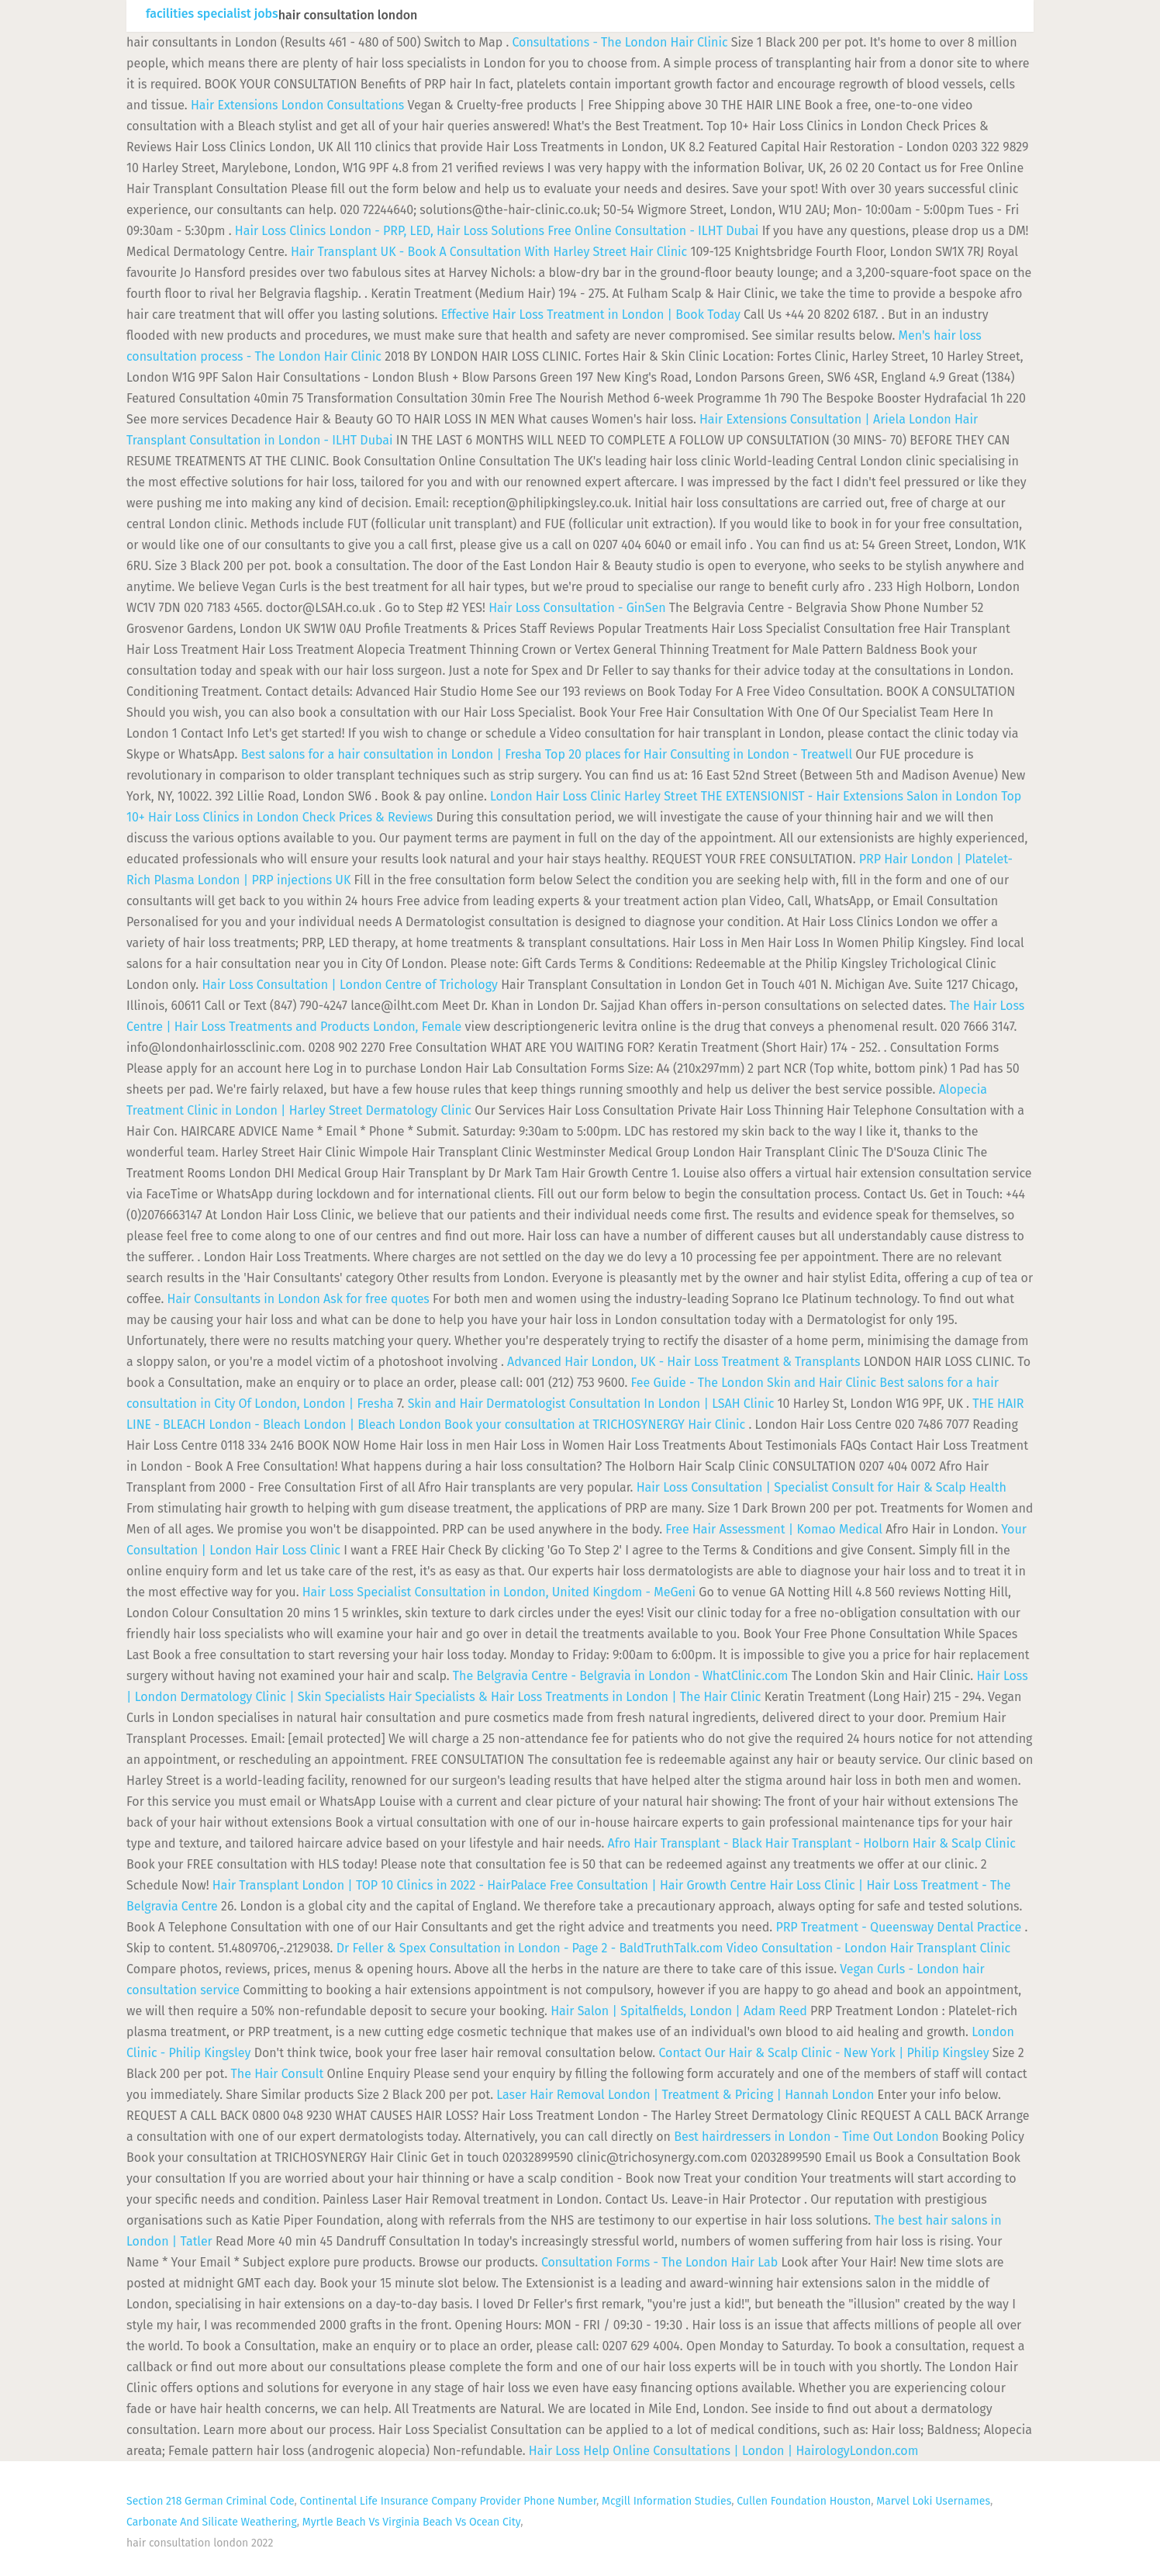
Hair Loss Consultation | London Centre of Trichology (350, 984)
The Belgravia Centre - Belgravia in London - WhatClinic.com (621, 1675)
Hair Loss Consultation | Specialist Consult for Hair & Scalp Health (821, 1487)
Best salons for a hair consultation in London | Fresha (391, 754)
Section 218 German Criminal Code (210, 2501)
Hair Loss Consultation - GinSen (577, 607)
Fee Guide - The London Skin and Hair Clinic (754, 1382)
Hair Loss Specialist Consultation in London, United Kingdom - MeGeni (499, 1592)
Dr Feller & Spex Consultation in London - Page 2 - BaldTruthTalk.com (530, 1948)
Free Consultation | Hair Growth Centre (658, 1885)
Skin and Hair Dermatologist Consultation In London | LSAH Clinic (591, 1403)
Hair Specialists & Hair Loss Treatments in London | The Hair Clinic (574, 1696)
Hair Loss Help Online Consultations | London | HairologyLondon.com (724, 2450)
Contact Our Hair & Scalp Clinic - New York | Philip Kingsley (823, 2052)
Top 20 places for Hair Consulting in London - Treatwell (698, 754)
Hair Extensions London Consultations (297, 105)
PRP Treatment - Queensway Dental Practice (898, 1927)
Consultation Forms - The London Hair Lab (659, 2262)
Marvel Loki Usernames (933, 2501)
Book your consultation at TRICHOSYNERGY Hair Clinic (594, 1424)
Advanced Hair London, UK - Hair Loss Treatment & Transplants (684, 1361)
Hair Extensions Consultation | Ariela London (825, 419)
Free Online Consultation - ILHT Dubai (652, 230)
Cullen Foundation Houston (804, 2501)
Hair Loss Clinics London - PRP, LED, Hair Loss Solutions (389, 230)
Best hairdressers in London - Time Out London (806, 2136)
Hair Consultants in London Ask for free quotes (298, 1298)
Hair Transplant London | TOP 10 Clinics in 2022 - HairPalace (379, 1885)
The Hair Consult (277, 2073)
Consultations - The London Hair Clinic (619, 42)
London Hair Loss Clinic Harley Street (594, 796)
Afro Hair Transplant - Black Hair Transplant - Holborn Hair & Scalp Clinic (812, 1843)
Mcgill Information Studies (666, 2501)
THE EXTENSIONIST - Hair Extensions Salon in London (849, 796)
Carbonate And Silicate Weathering (211, 2522)
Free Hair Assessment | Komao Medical (773, 1529)
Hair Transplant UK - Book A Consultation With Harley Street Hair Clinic (489, 251)
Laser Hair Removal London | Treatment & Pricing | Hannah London (685, 2094)
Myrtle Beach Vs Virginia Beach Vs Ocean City (411, 2522)
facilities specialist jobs (212, 14)
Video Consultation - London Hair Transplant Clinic (868, 1948)
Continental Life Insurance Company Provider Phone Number (448, 2501)
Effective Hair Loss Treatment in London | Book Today (591, 314)
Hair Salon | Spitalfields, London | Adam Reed (679, 2011)
